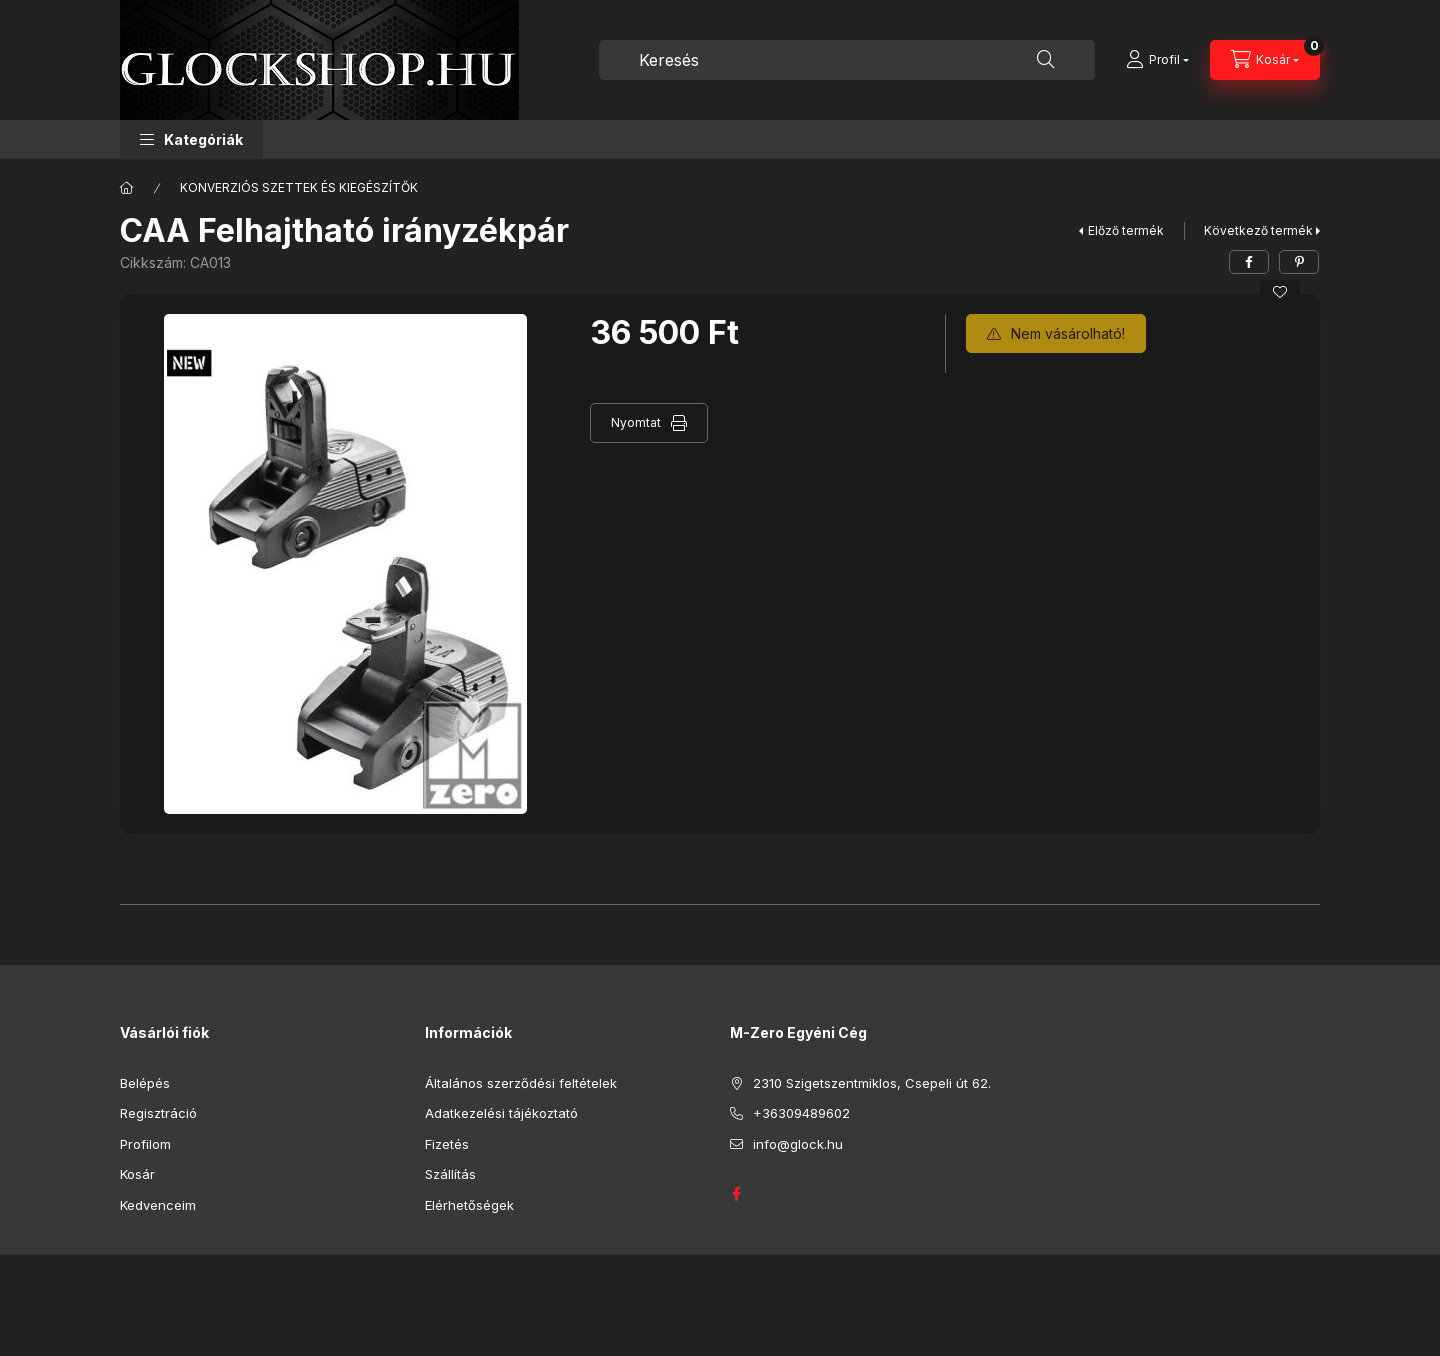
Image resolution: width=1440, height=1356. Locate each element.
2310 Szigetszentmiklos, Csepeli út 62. (872, 1083)
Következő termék (1258, 230)
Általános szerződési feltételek (521, 1083)
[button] (191, 139)
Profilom (145, 1144)
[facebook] (1249, 262)
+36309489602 (801, 1113)
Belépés (145, 1083)
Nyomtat (636, 422)
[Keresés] (1046, 60)
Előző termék (1126, 230)
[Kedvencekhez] (1280, 292)
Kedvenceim (158, 1205)
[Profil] (1157, 60)
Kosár (137, 1174)
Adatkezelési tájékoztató (501, 1113)
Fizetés (447, 1144)
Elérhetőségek (469, 1205)
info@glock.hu (798, 1144)
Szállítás (450, 1174)
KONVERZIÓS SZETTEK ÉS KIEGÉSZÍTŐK (299, 187)
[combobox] (847, 60)
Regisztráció (158, 1113)
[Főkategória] (127, 188)
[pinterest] (1299, 262)
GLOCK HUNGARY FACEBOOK (736, 1194)
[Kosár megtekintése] (1265, 60)
